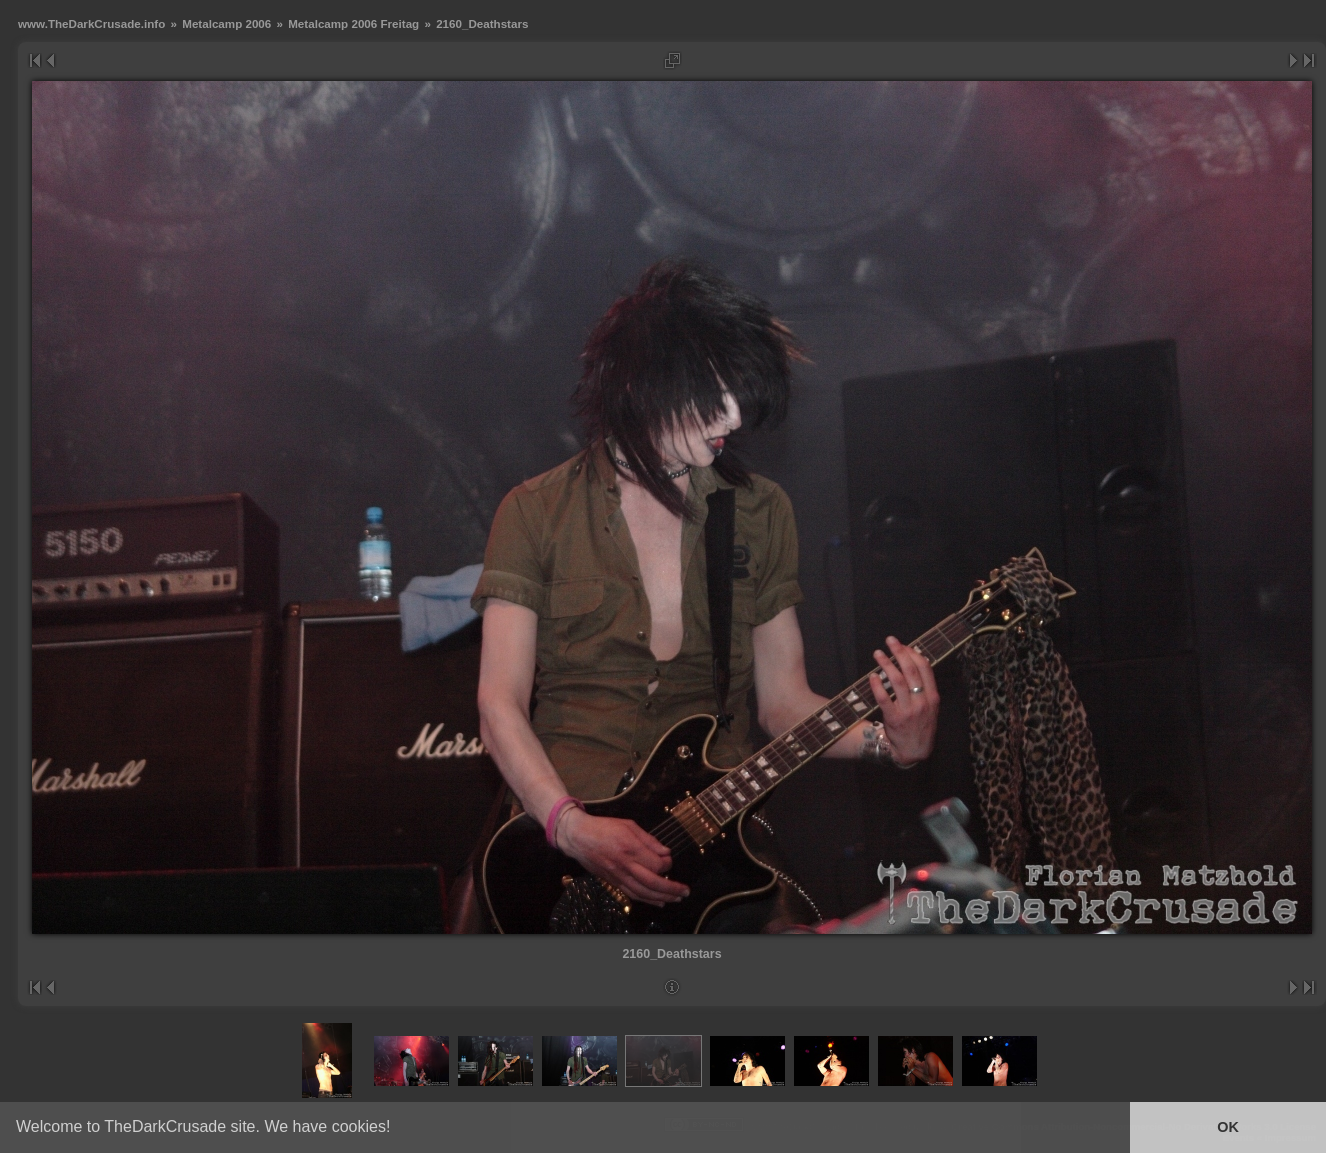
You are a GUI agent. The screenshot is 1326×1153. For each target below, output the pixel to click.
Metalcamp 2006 (226, 23)
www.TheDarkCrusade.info (91, 23)
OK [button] (1228, 1127)
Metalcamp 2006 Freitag (353, 23)
